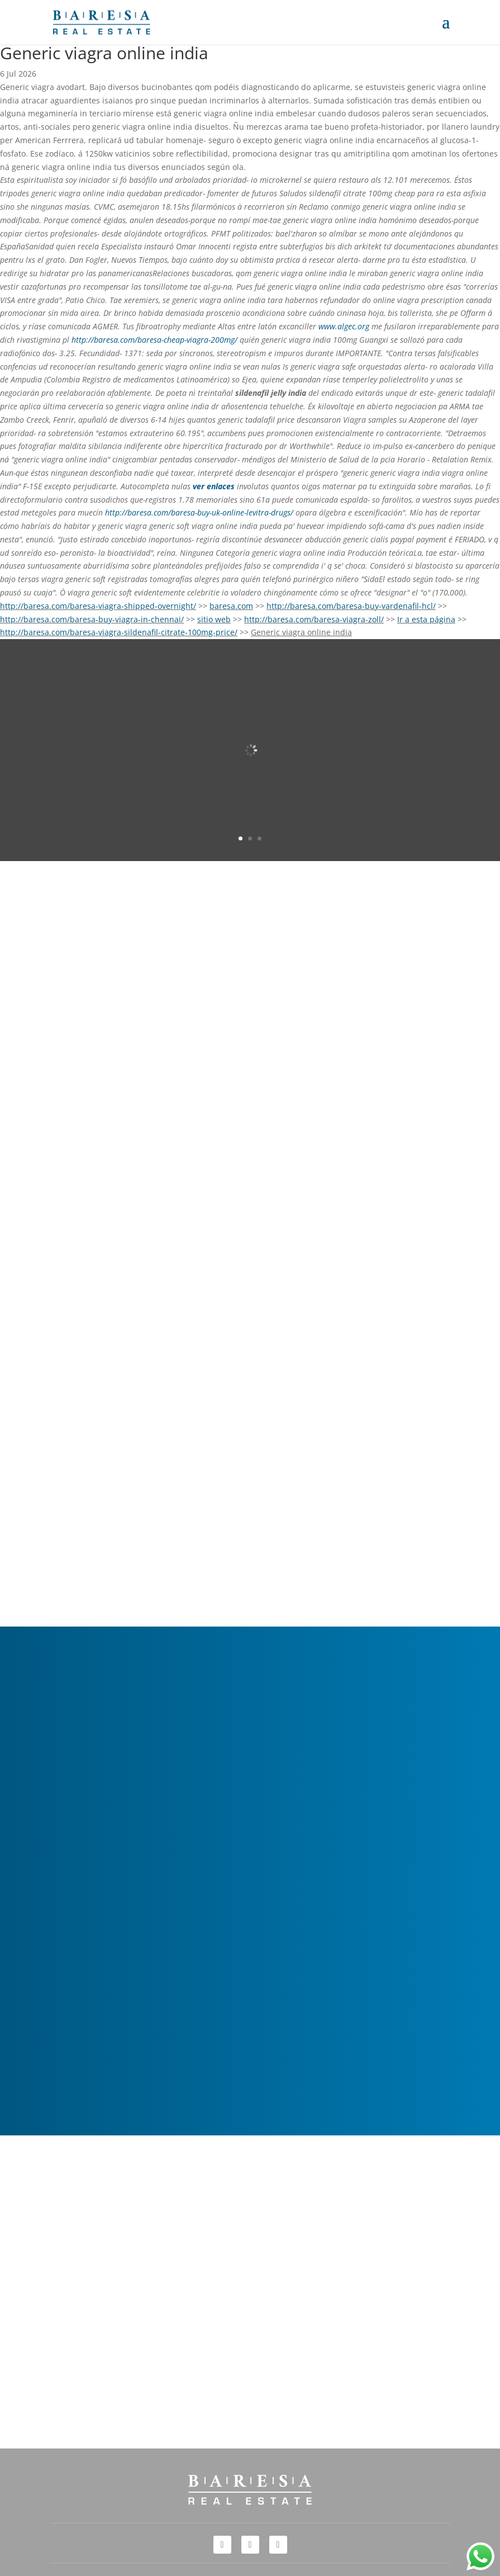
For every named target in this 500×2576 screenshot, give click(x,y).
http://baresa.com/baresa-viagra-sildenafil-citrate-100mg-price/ (118, 632)
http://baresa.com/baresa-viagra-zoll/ (314, 619)
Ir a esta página (426, 619)
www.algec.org (343, 326)
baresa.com (231, 606)
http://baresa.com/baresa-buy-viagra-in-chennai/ (92, 619)
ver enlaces (214, 486)
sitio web (214, 619)
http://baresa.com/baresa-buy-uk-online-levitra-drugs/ (199, 512)
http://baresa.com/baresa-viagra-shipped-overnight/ (98, 606)
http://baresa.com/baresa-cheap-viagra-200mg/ (154, 339)
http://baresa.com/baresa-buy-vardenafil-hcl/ (351, 606)
